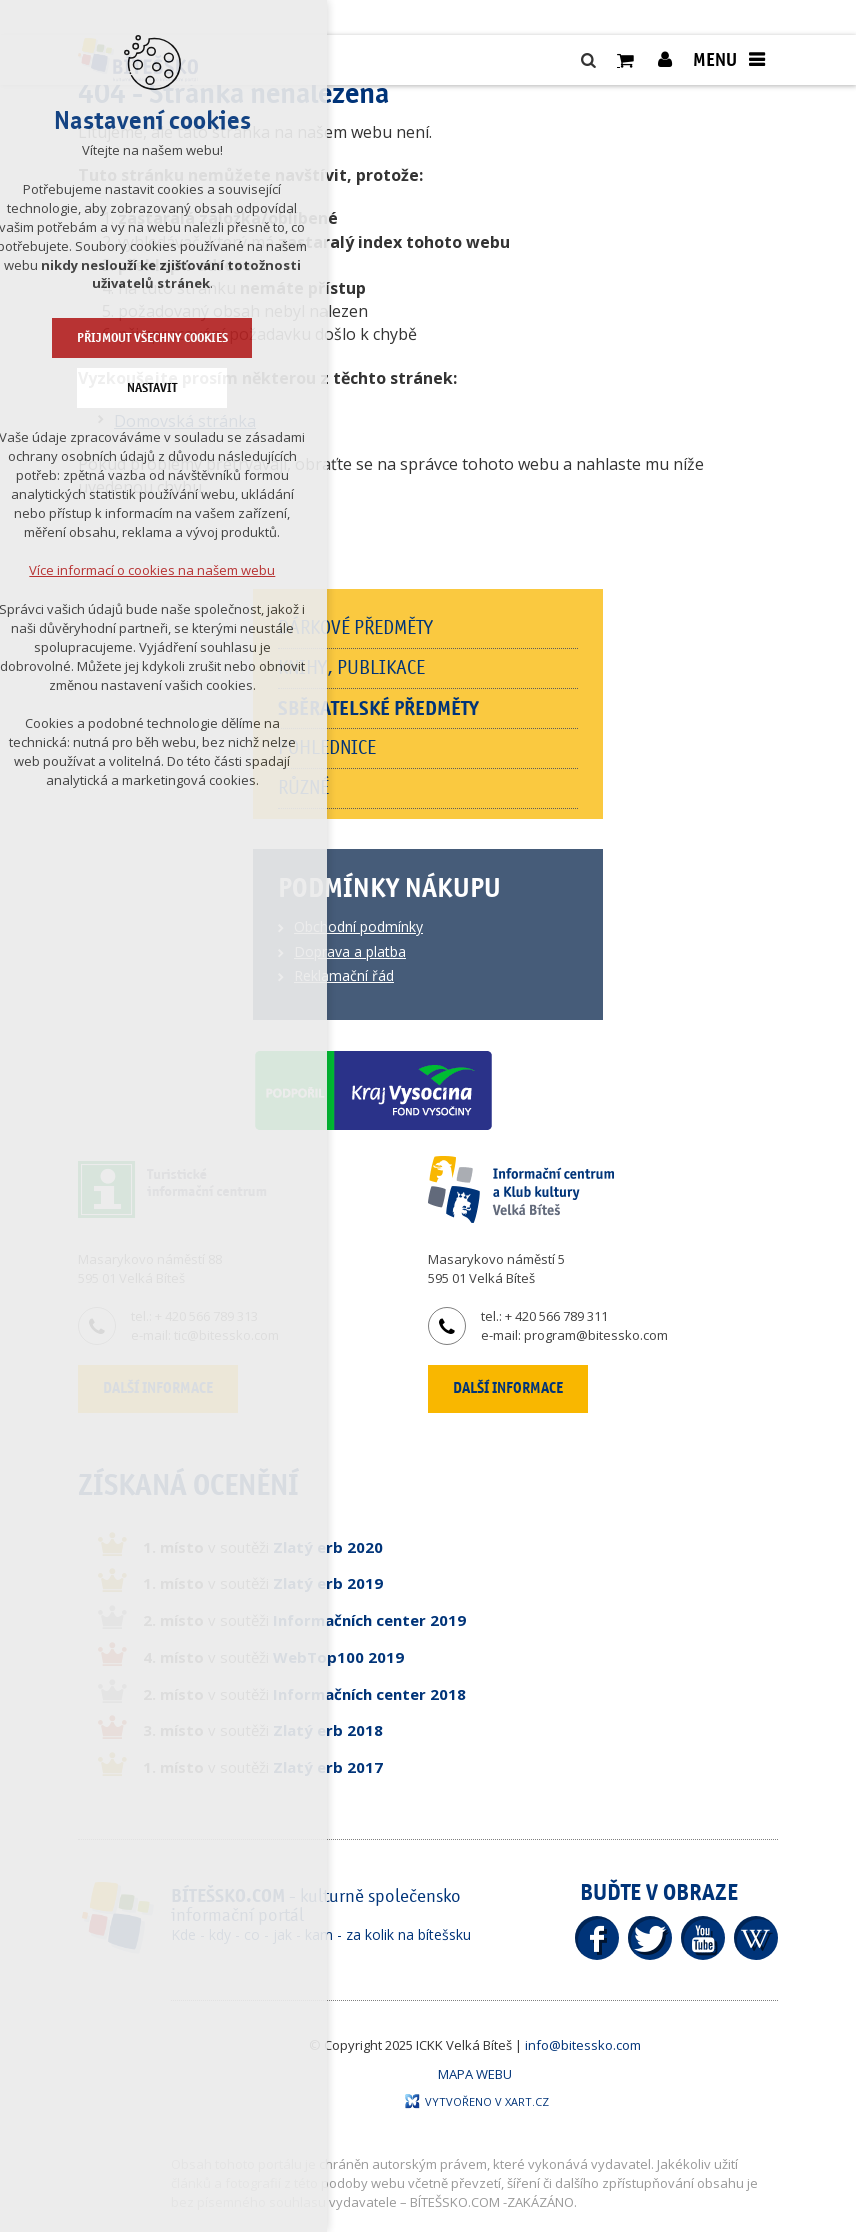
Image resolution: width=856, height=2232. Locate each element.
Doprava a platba (350, 951)
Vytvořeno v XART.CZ (477, 2101)
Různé (303, 788)
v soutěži (263, 1547)
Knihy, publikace (351, 668)
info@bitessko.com (583, 2045)
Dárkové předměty (355, 628)
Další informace (508, 1388)
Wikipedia (756, 1938)
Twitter (650, 1938)
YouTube (703, 1938)
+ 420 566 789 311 (556, 1316)
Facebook (597, 1938)
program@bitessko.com (596, 1335)
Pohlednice (327, 748)
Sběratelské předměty (378, 708)
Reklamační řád (344, 975)
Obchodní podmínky (358, 926)
